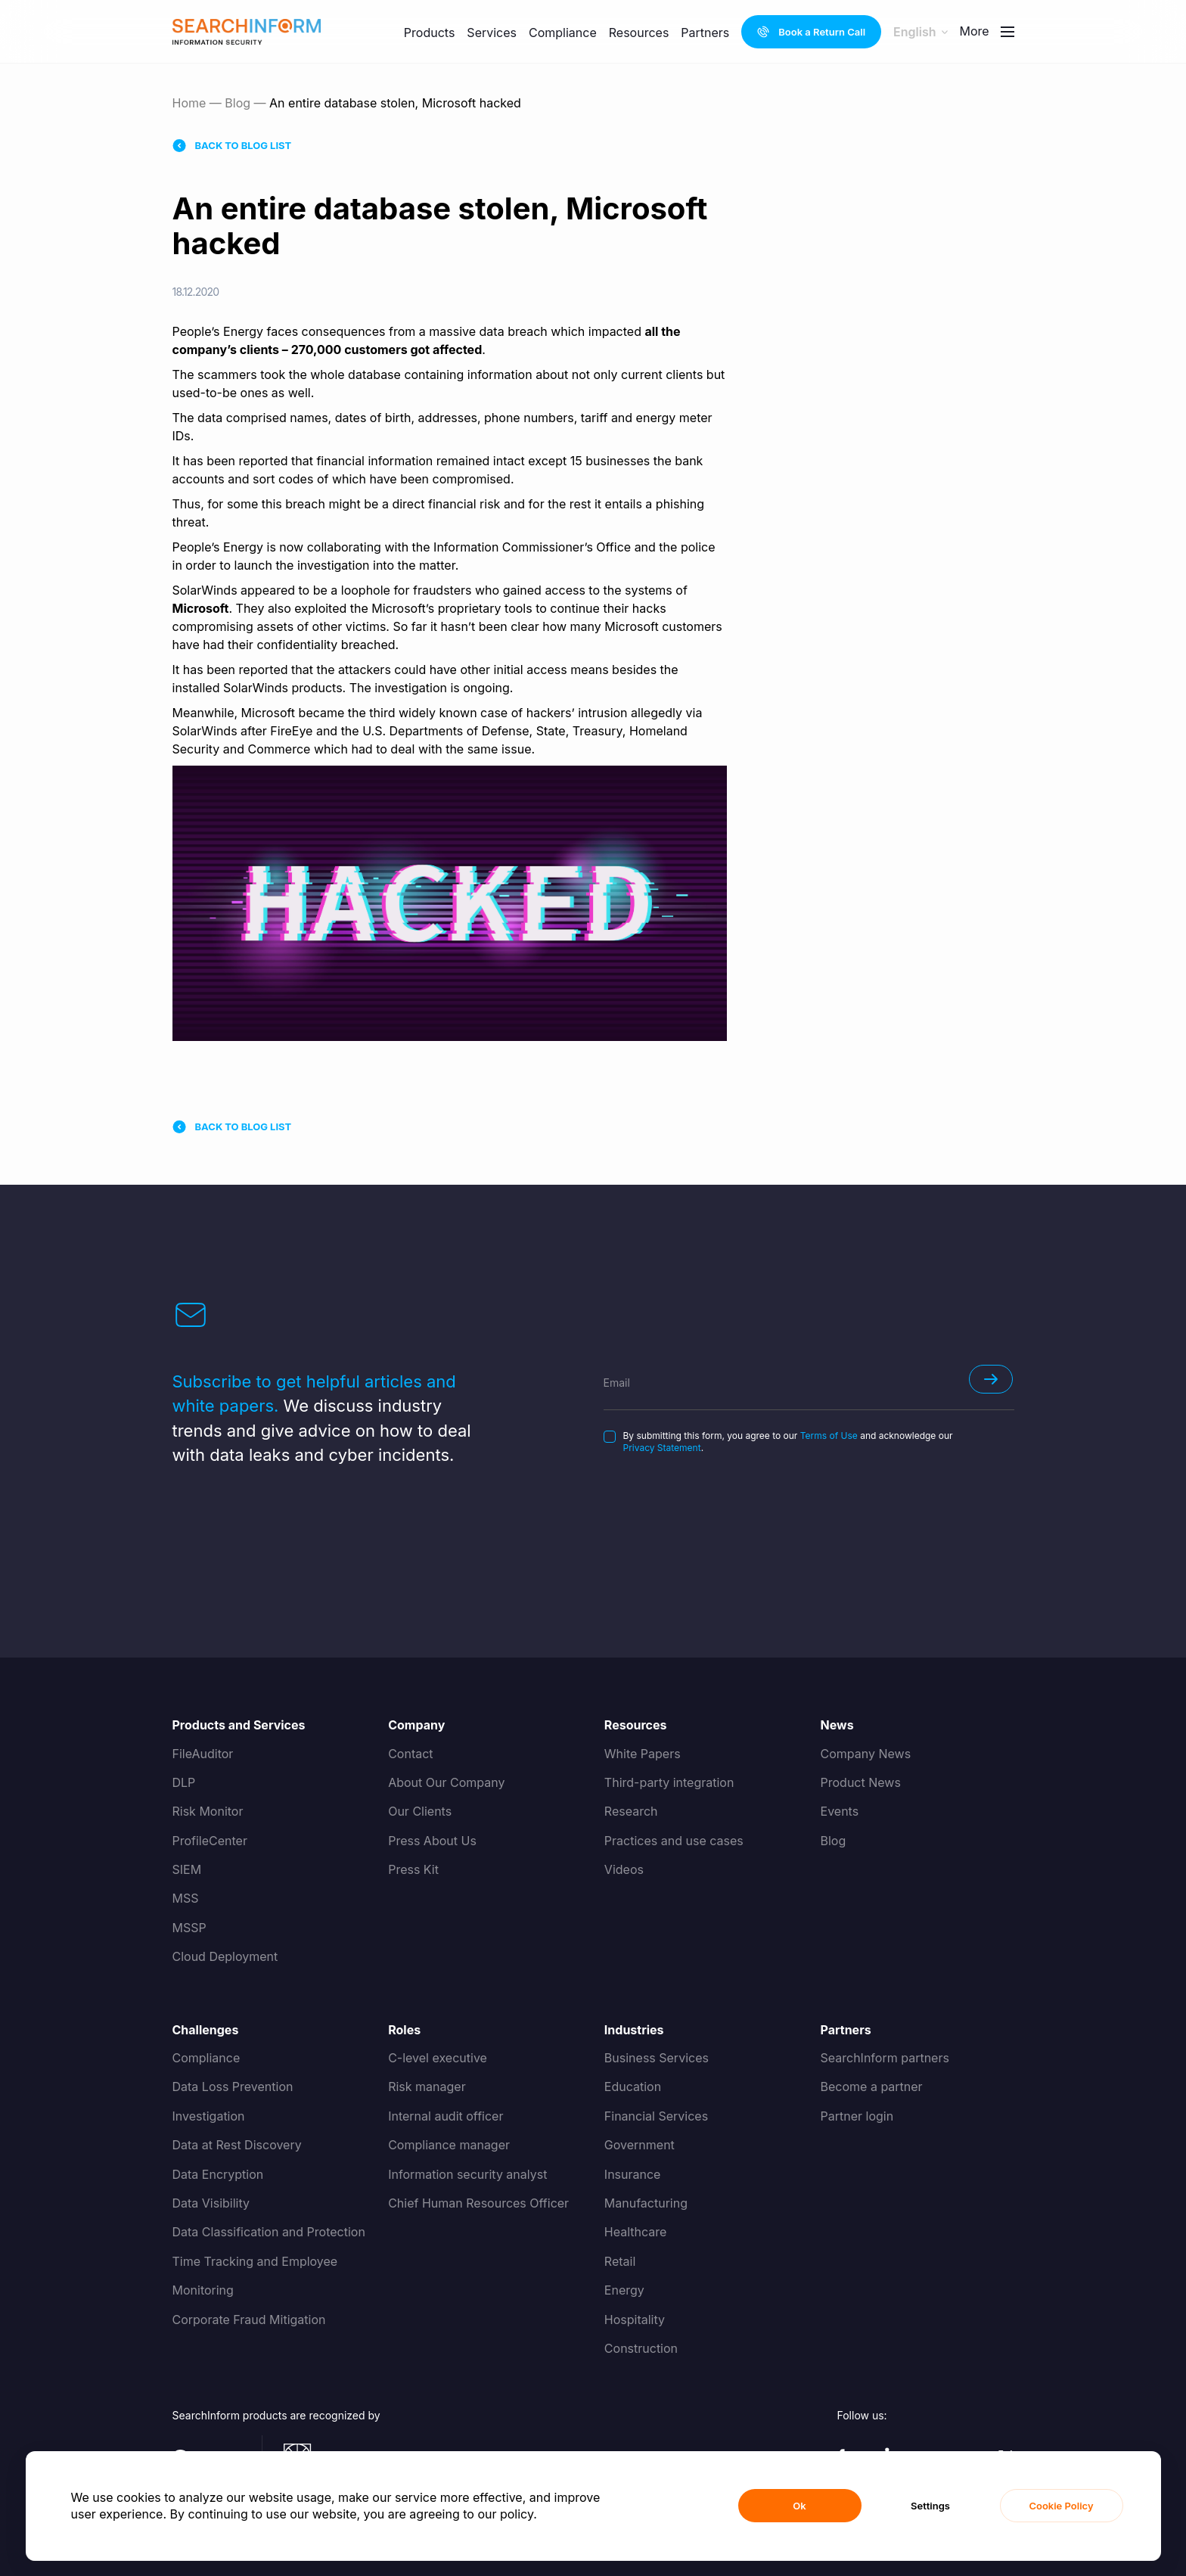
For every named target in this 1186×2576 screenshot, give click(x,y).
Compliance (563, 28)
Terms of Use (829, 1435)
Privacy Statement (662, 1447)
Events (840, 1811)
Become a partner (872, 2086)
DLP (184, 1782)
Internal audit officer (445, 2116)
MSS (185, 1898)
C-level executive (437, 2057)
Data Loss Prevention (232, 2086)
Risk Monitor (208, 1811)
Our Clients (420, 1811)
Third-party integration (669, 1782)
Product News (861, 1782)
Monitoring (203, 2290)
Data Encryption (218, 2174)
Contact (410, 1753)
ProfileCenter (209, 1840)
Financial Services (656, 2116)
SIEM (187, 1869)
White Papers (642, 1753)
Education (632, 2086)
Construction (641, 2348)
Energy (624, 2290)
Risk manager (427, 2086)
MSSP (189, 1927)
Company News (866, 1753)
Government (639, 2144)
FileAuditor (203, 1753)
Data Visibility (211, 2203)
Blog (237, 102)
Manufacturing (646, 2203)
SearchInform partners (885, 2057)
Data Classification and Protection (268, 2231)
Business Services (656, 2057)
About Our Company (446, 1782)
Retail (619, 2261)
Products (429, 32)
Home (189, 102)
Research (631, 1811)
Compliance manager (449, 2144)
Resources (639, 15)
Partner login (857, 2116)
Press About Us (432, 1840)
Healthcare (635, 2231)
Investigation (208, 2116)
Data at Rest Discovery (237, 2144)
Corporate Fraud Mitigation (249, 2319)
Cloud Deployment (225, 1956)
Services (492, 32)
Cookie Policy (1061, 2506)
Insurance (632, 2174)
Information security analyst (467, 2174)
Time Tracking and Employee (255, 2261)
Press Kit (413, 1869)
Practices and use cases (674, 1840)
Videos (624, 1869)
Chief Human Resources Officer (478, 2203)
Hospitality (634, 2319)
